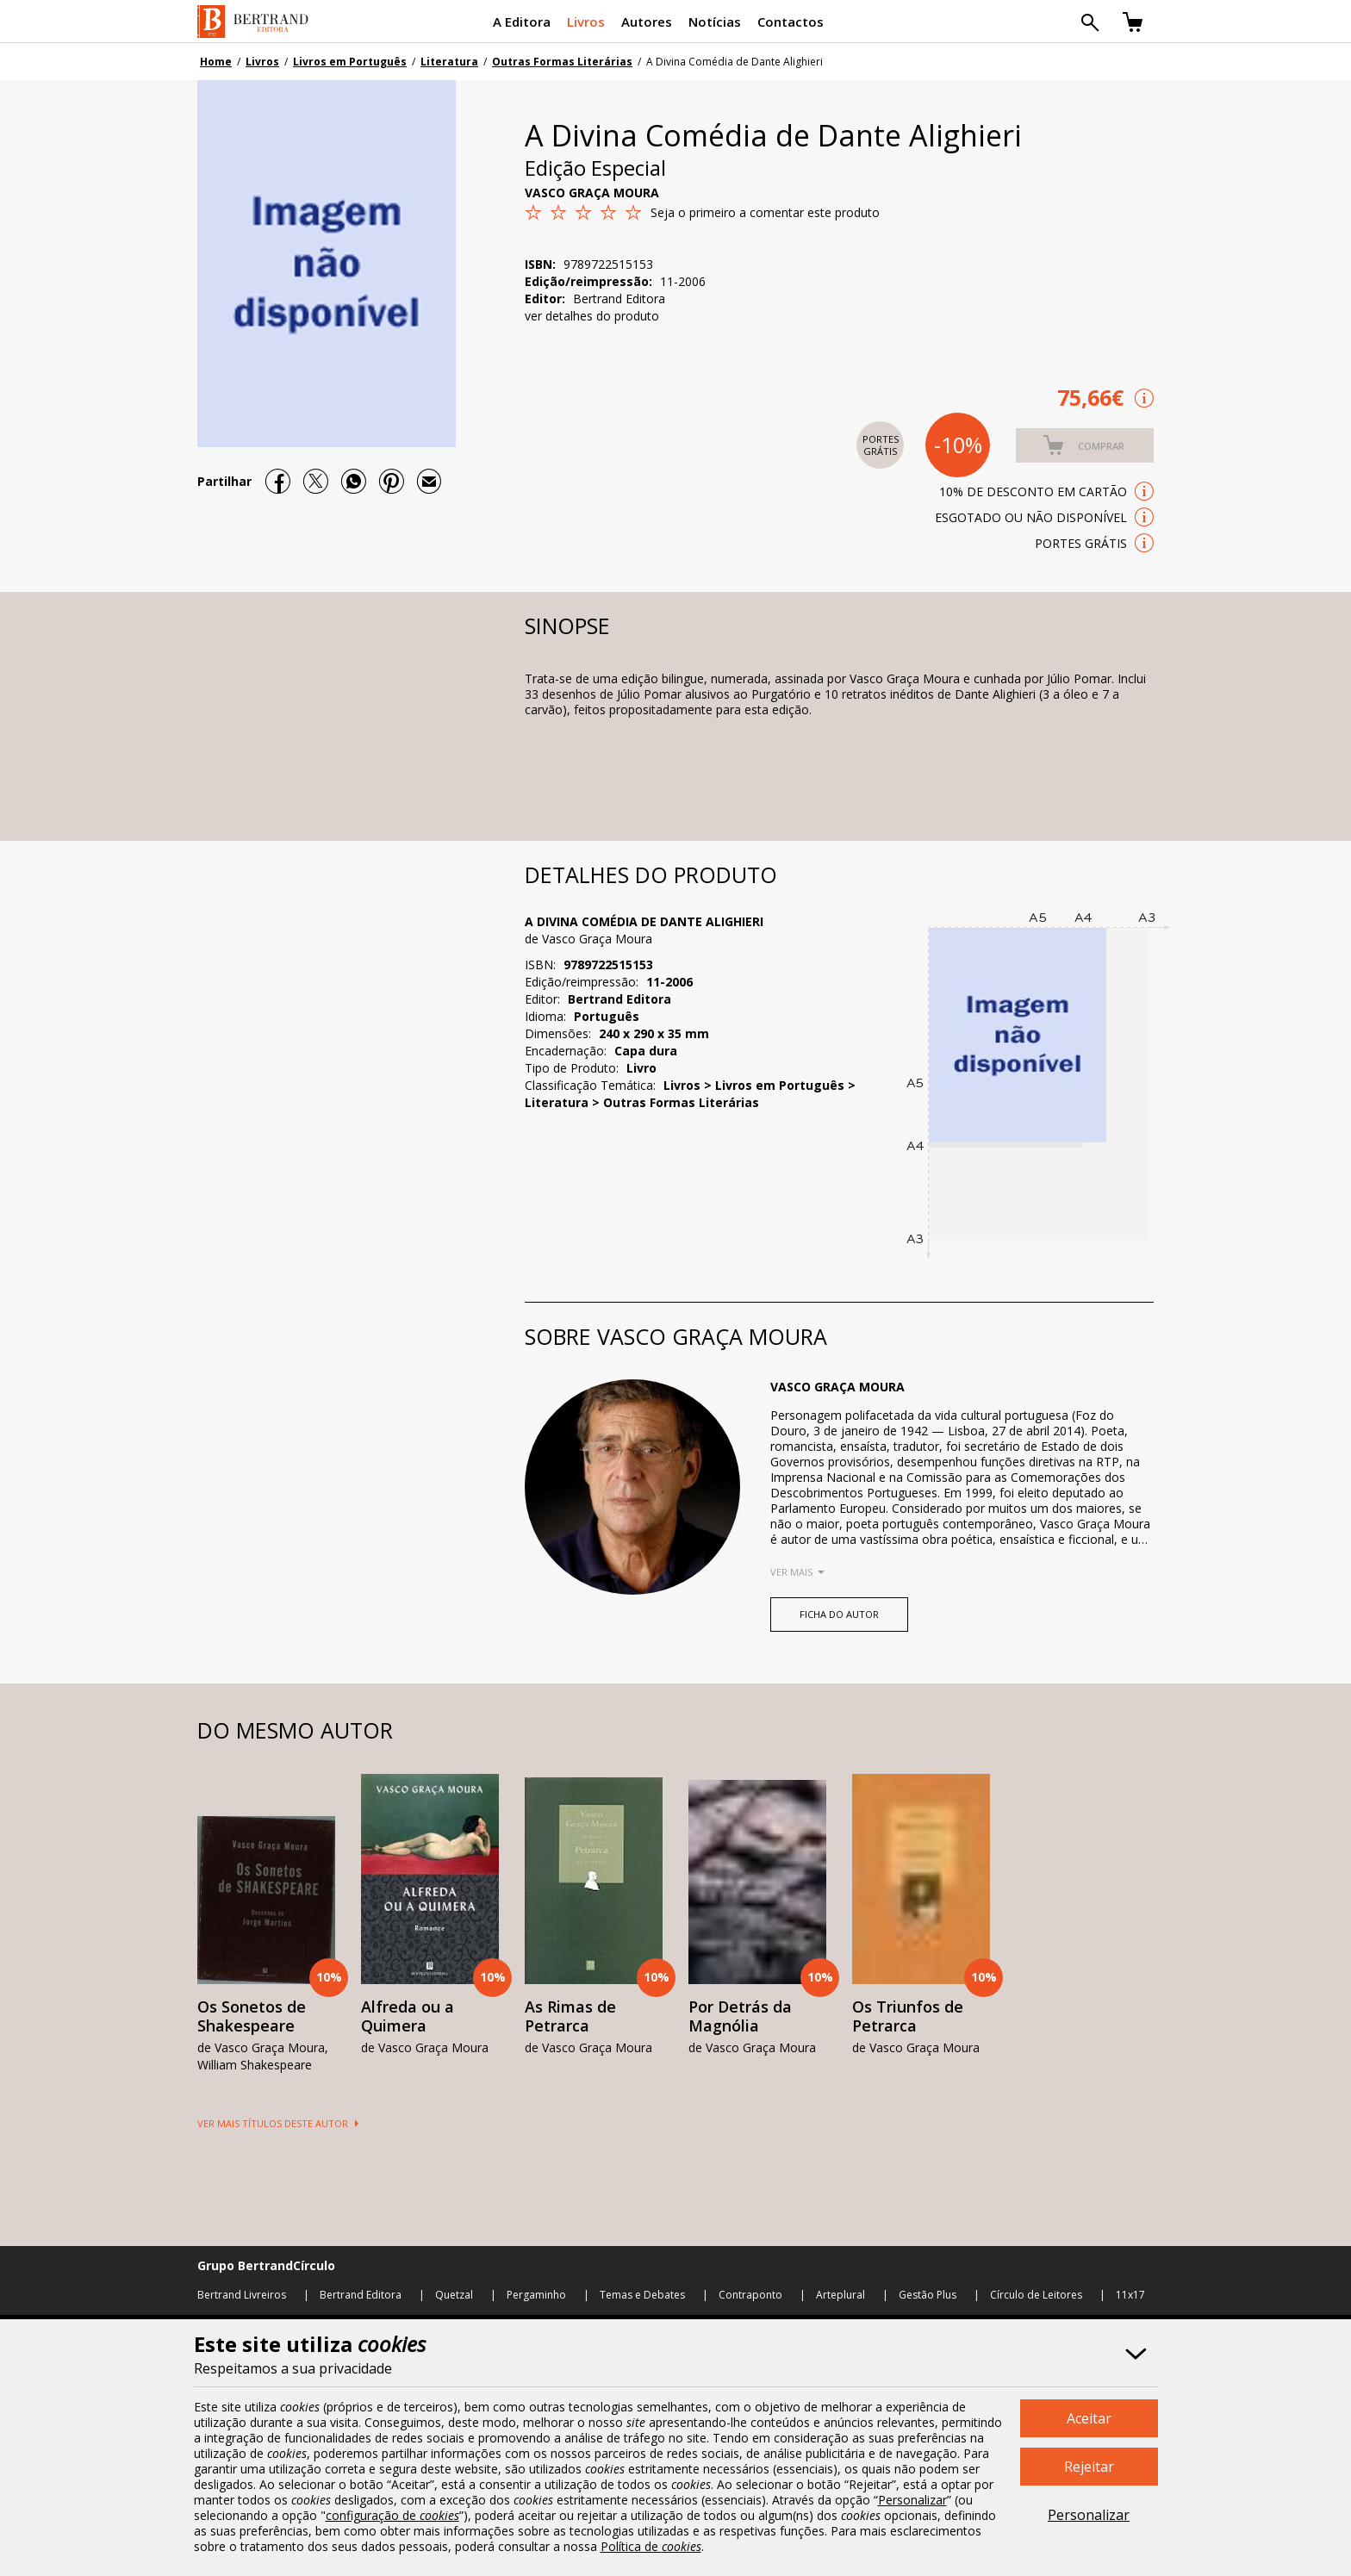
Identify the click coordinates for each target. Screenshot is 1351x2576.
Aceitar (1089, 2418)
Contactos (790, 21)
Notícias (714, 21)
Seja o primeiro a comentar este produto (765, 212)
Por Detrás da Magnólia (740, 2016)
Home (216, 61)
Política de (651, 2546)
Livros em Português (350, 61)
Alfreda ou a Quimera (407, 2016)
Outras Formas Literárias (562, 61)
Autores (646, 21)
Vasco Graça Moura (592, 192)
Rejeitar (1089, 2466)
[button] (1085, 445)
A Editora (522, 21)
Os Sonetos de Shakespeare (251, 2016)
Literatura (449, 61)
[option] (266, 1925)
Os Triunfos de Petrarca (907, 2016)
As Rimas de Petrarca (570, 2016)
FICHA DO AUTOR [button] (839, 1614)
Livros (586, 21)
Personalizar (1089, 2514)
